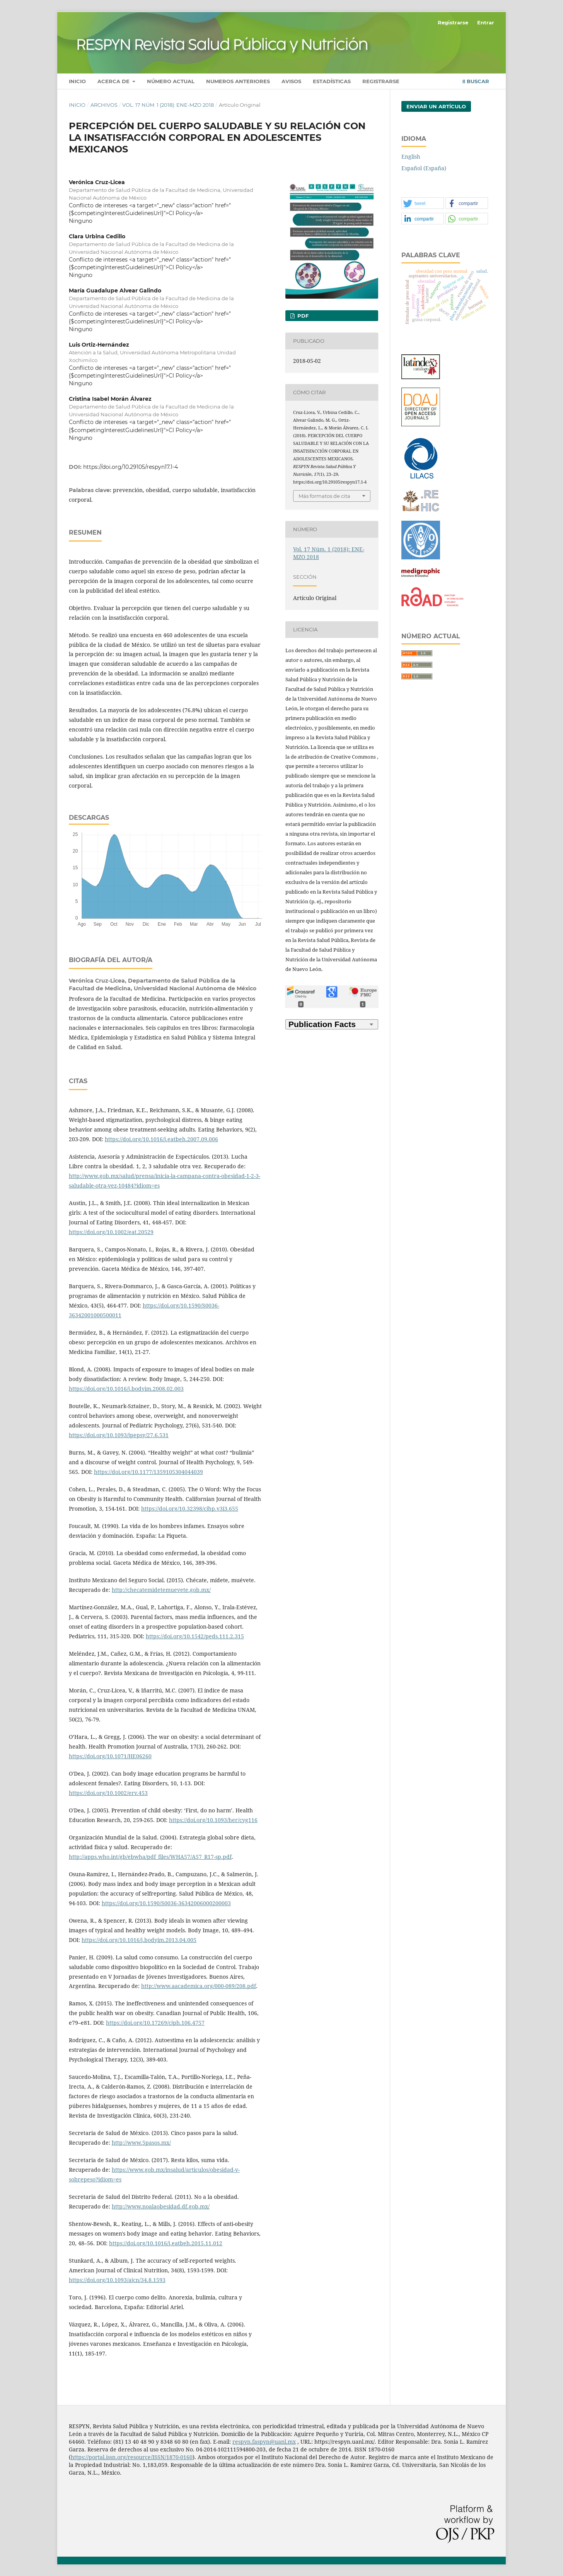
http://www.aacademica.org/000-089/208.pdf (198, 1986)
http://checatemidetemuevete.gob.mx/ (161, 1589)
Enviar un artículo (436, 106)
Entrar (485, 22)
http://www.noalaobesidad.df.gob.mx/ (161, 2206)
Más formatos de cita (324, 496)
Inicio (77, 81)
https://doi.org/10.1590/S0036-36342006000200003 (166, 1903)
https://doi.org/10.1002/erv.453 (108, 1793)
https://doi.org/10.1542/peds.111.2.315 (195, 1636)
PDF (302, 316)
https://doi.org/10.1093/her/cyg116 (213, 1820)
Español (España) (423, 168)
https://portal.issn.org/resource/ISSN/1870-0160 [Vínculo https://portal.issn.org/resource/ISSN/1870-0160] (132, 2457)
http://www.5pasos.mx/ (141, 2142)
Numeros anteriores (238, 81)
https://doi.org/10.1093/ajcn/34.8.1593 (117, 2280)
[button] (423, 203)
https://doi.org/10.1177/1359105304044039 (148, 1471)
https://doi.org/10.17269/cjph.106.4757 (155, 2022)
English (410, 156)
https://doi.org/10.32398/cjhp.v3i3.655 (189, 1508)
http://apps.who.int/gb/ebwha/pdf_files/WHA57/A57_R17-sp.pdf (150, 1856)
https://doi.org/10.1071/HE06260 (110, 1756)
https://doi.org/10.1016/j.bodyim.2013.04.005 (139, 1940)
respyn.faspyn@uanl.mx (264, 2441)
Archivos (104, 105)
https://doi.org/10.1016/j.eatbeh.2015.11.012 (165, 2243)
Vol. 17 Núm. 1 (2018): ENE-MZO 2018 (168, 105)
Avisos (291, 81)
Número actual (170, 81)
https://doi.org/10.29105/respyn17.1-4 (130, 466)
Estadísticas (332, 81)
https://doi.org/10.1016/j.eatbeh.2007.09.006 (161, 1139)
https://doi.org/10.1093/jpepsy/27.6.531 (119, 1435)
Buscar (475, 81)
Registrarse (380, 81)
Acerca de (114, 81)
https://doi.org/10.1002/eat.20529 (111, 1232)
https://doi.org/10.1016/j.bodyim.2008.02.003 (126, 1388)
